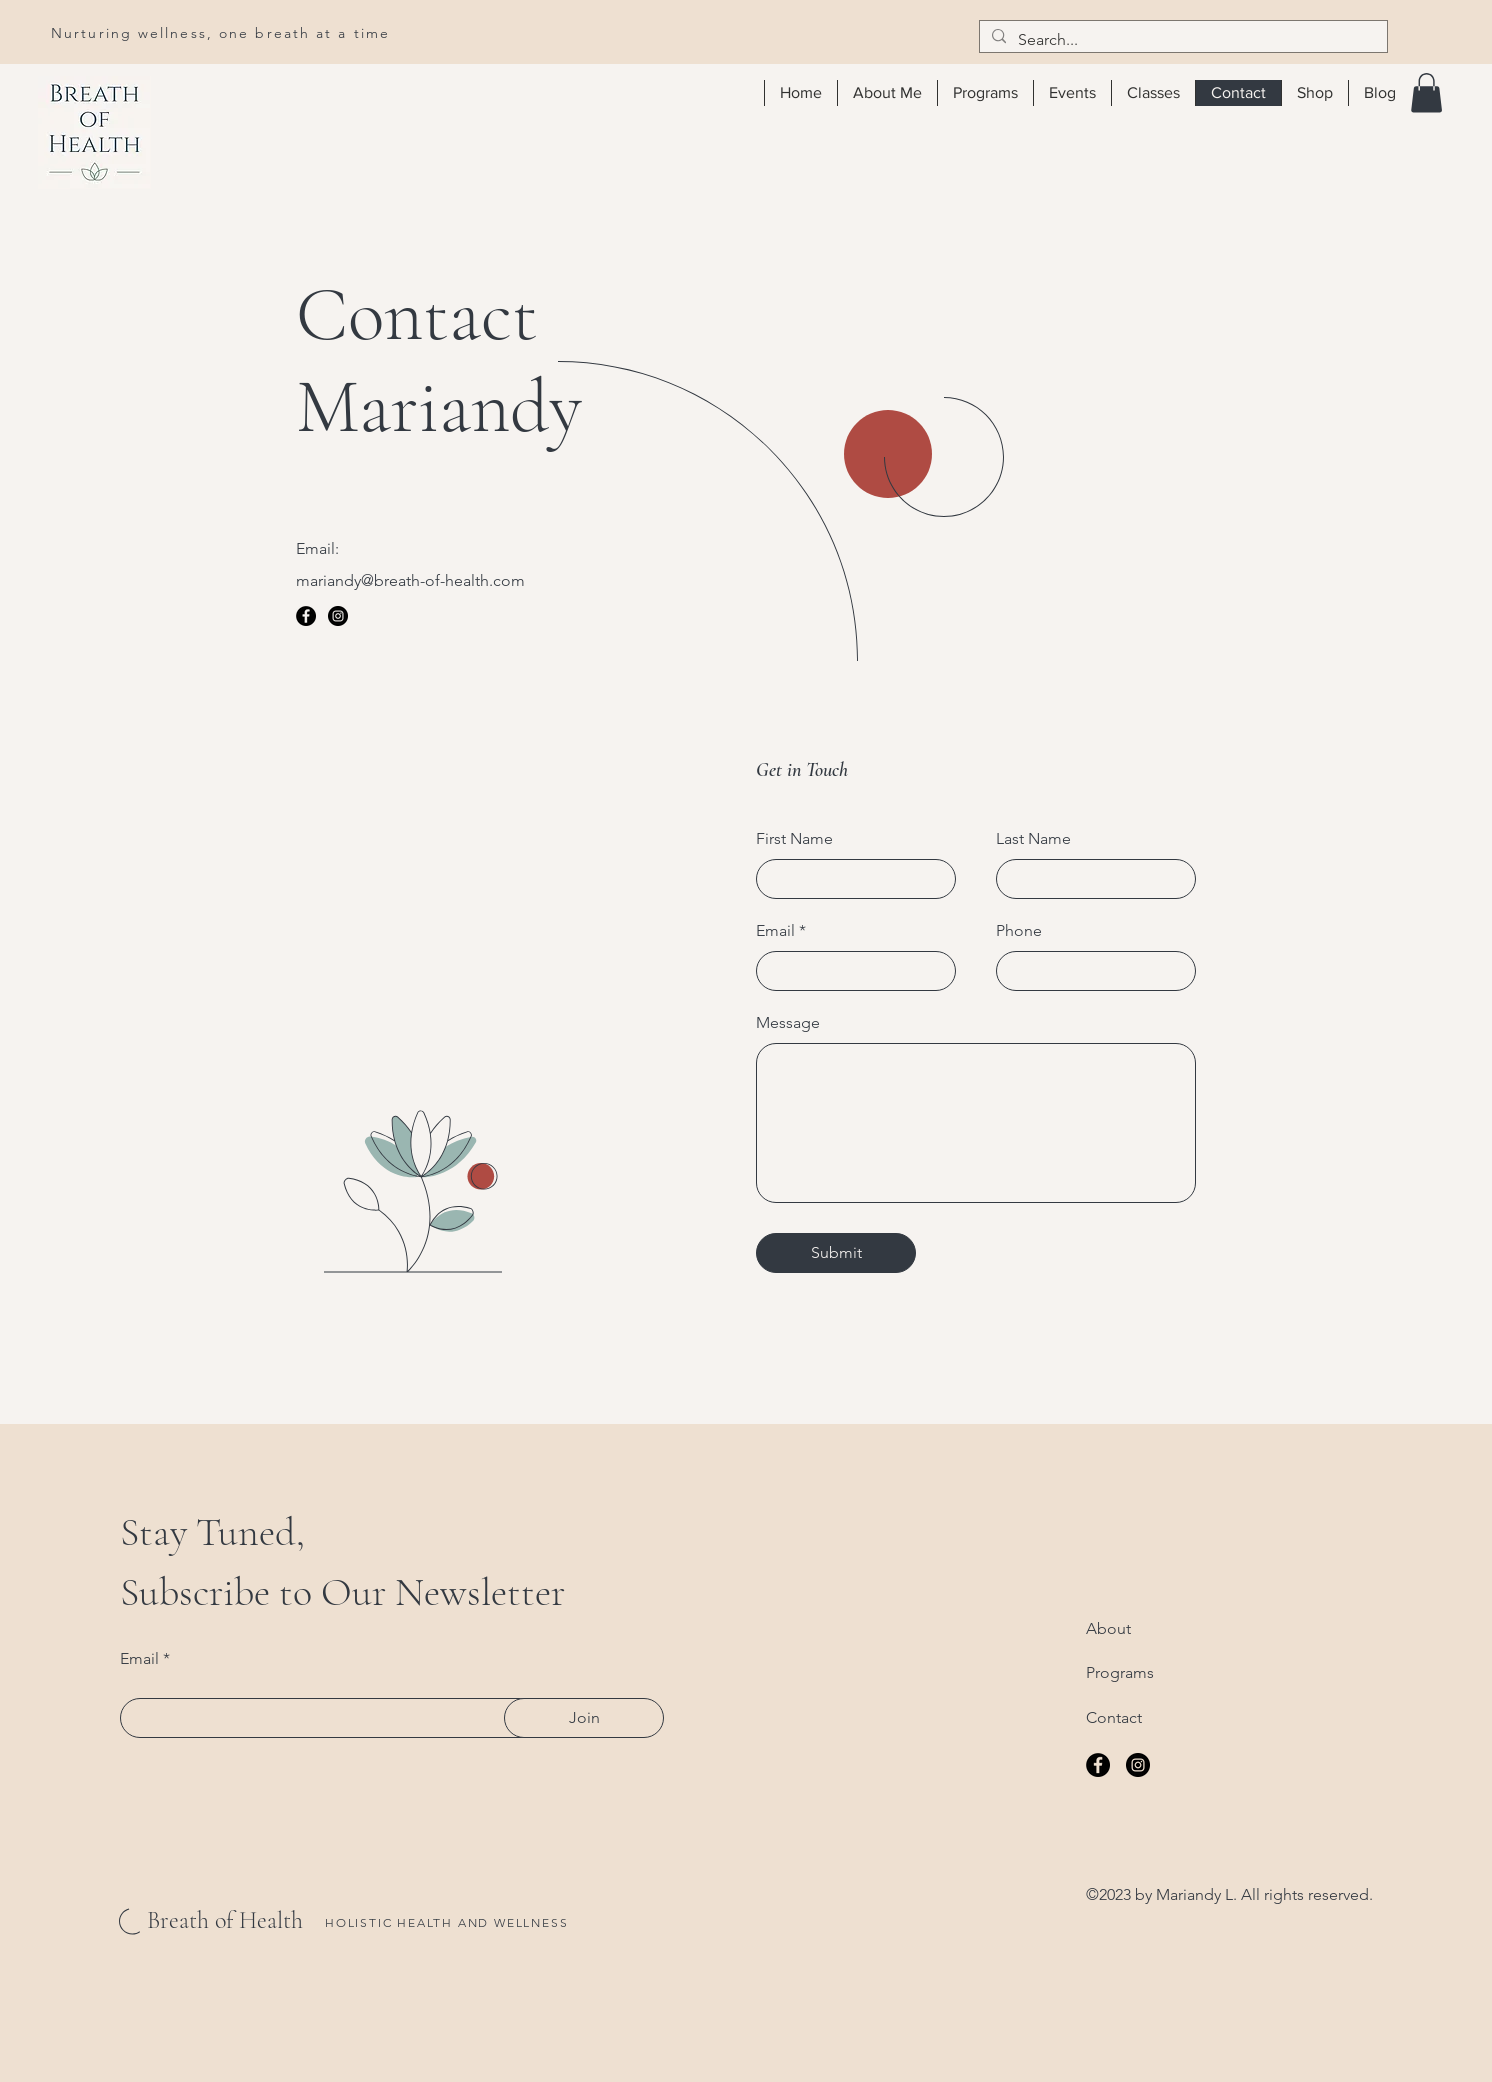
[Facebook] (306, 616)
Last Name (1033, 839)
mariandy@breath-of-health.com (410, 580)
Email (775, 931)
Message (788, 1023)
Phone (1019, 931)
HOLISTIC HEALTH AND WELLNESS (446, 1922)
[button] (1426, 92)
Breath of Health (225, 1920)
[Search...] (1181, 40)
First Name (794, 839)
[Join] (584, 1718)
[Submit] (836, 1253)
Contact (1114, 1717)
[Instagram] (338, 616)
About (1108, 1628)
